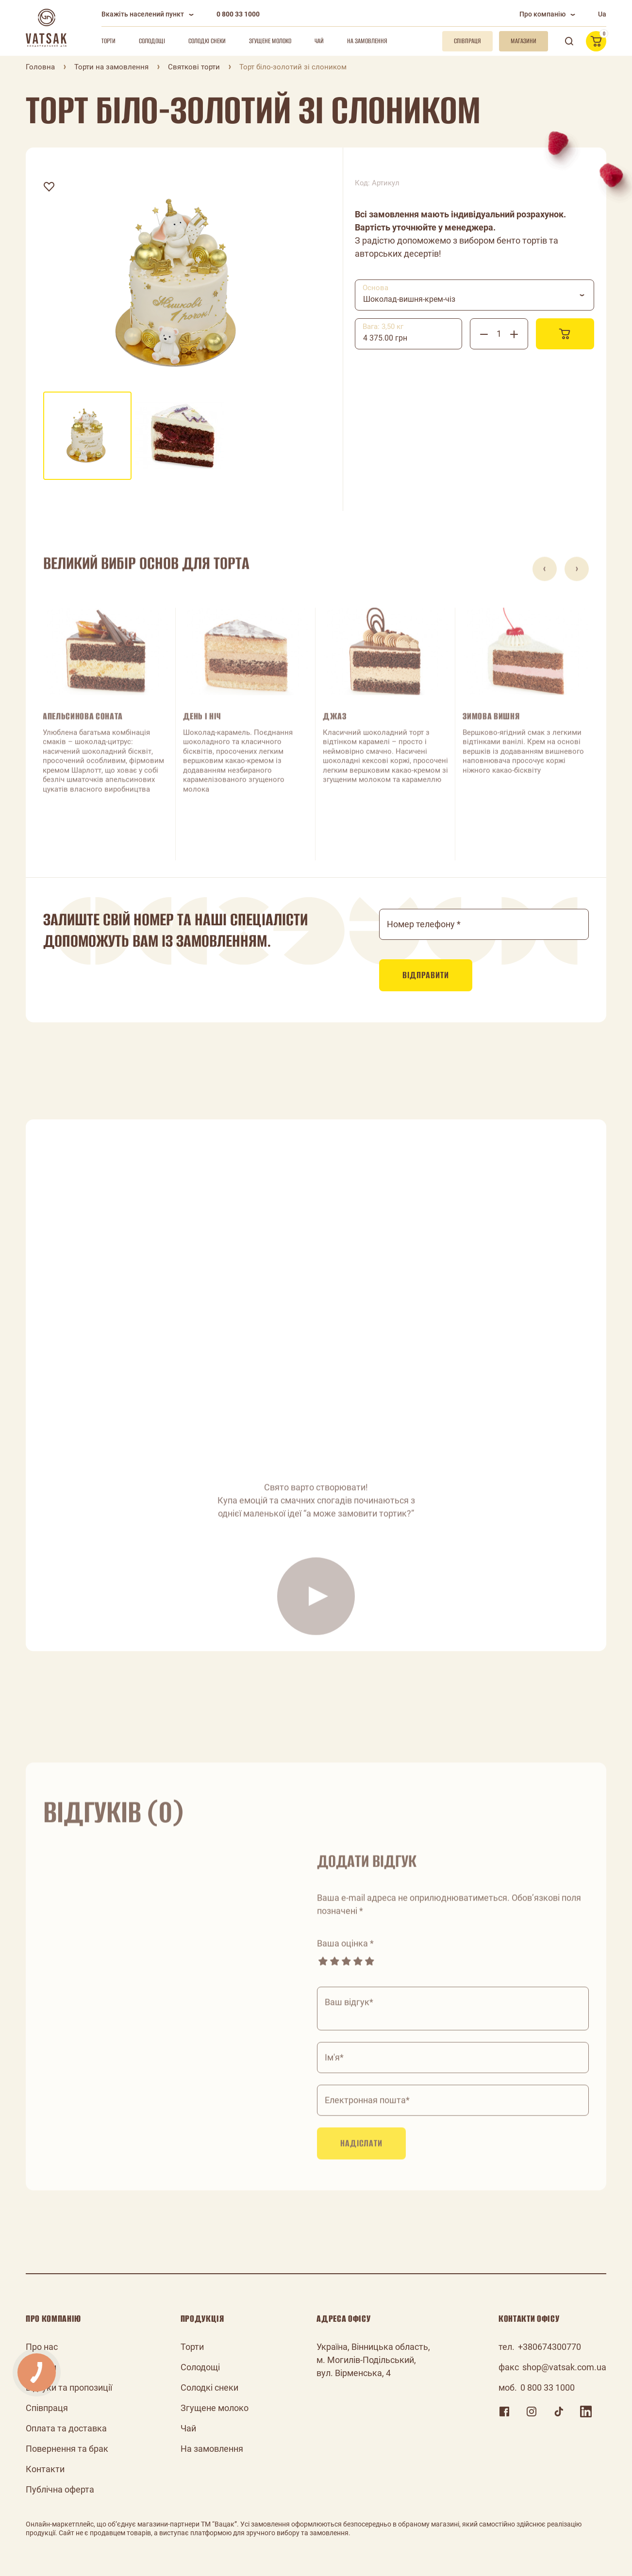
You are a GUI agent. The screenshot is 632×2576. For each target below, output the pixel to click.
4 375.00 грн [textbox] (385, 338)
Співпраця (47, 2408)
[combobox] (474, 295)
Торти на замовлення (111, 67)
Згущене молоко (270, 41)
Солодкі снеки (207, 41)
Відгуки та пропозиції (69, 2387)
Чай (319, 41)
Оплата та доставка (66, 2428)
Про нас (42, 2347)
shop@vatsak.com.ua (564, 2367)
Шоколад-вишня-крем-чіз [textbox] (409, 299)
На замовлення (367, 41)
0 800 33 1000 (238, 14)
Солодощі (152, 41)
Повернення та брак (67, 2449)
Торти (108, 41)
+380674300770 (549, 2347)
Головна (40, 67)
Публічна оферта (60, 2489)
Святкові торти (194, 67)
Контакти (45, 2469)
